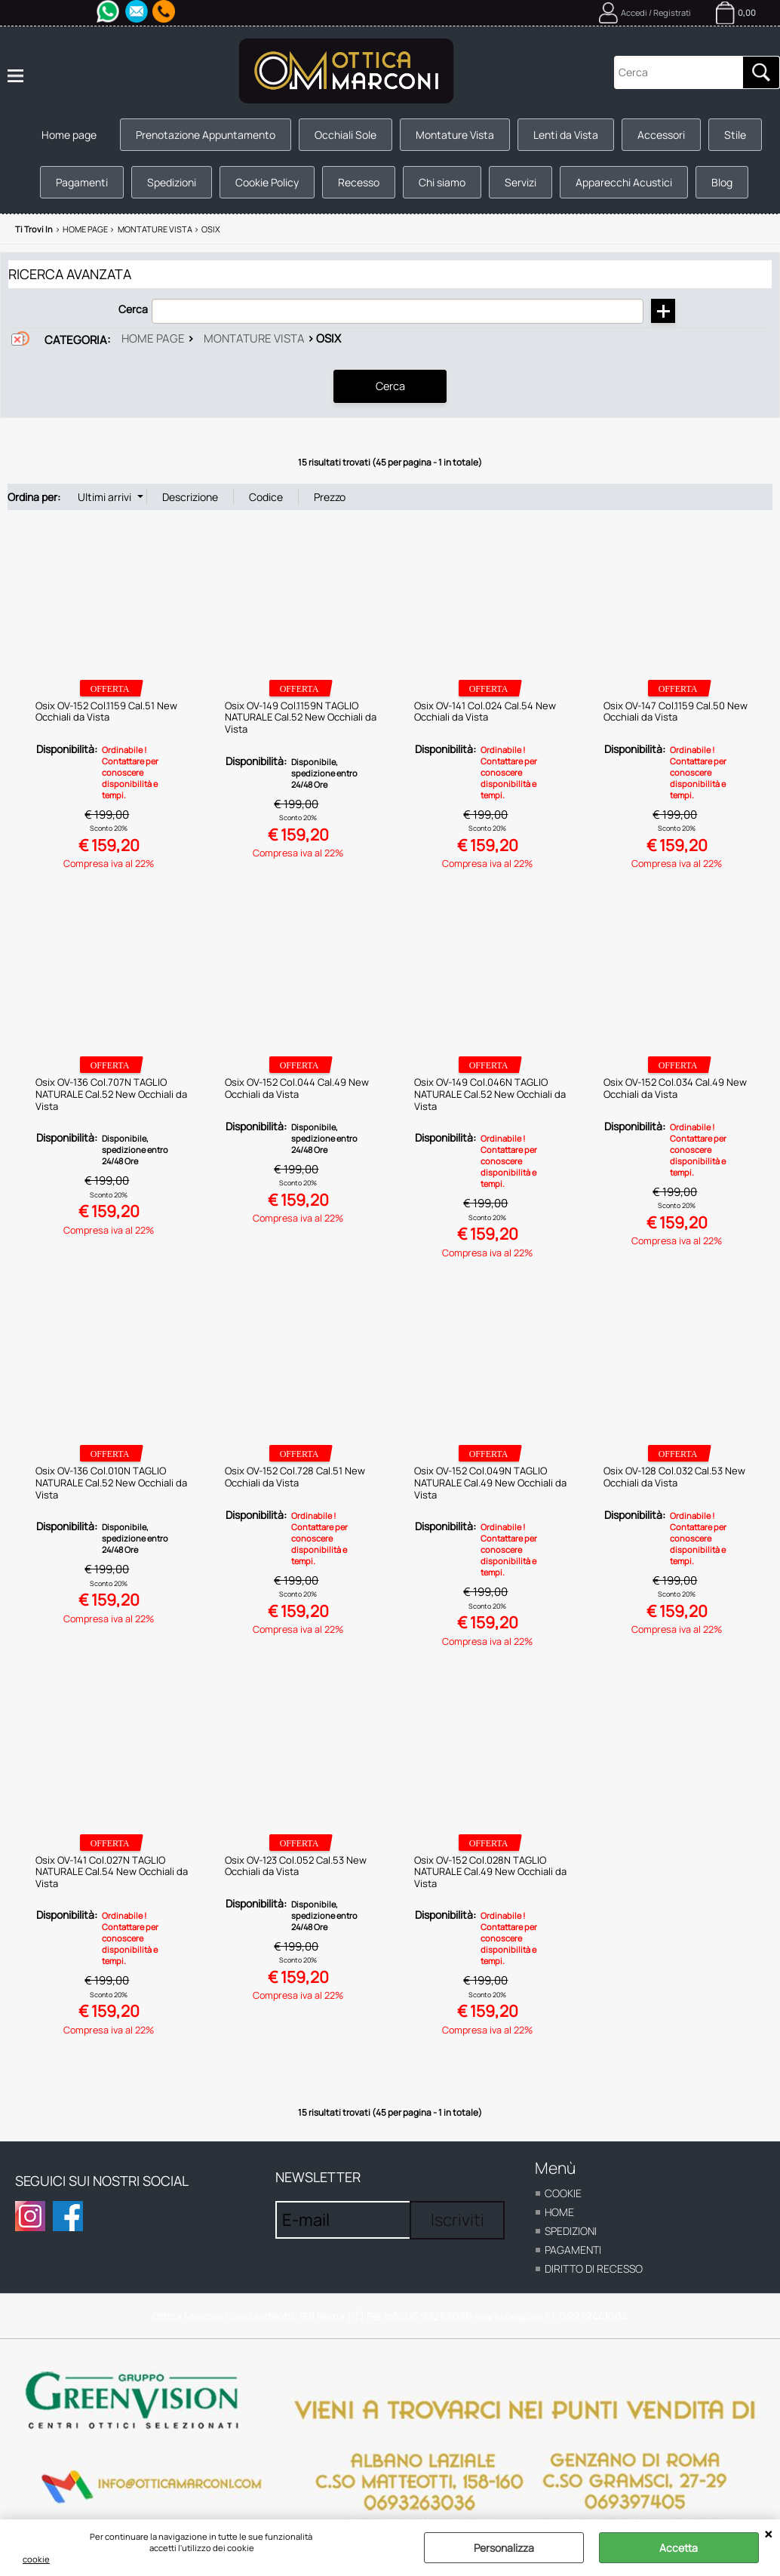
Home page (69, 135)
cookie (36, 2559)
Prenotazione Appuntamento (205, 135)
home (559, 2212)
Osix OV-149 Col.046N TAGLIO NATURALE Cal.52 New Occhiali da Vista (490, 1093)
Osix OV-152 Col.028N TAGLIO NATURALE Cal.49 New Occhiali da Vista (490, 1870)
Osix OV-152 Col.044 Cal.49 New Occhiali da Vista (297, 1088)
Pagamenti (82, 182)
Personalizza (504, 2548)
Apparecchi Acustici (624, 182)
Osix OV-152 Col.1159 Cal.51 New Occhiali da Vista (106, 711)
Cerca (133, 309)
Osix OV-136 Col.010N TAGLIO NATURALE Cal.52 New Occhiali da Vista (111, 1482)
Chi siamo (442, 182)
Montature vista (254, 338)
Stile (735, 135)
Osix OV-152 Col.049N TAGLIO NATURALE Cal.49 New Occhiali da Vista (490, 1482)
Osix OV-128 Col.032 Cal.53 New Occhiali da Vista (674, 1476)
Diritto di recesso (594, 2268)
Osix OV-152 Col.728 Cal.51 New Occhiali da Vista (295, 1476)
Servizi (520, 182)
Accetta (678, 2548)
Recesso (358, 182)
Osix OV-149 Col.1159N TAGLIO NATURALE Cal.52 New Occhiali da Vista (300, 716)
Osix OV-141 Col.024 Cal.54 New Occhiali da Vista (485, 711)
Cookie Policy (267, 182)
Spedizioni (171, 182)
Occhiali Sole (345, 135)
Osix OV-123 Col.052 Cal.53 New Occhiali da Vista (296, 1865)
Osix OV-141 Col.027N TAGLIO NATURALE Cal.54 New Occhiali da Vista (111, 1870)
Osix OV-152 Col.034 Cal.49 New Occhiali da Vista (675, 1088)
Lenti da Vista (565, 135)
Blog (721, 182)
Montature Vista (455, 135)
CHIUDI (768, 2534)
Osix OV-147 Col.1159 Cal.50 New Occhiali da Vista (675, 711)
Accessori (661, 135)
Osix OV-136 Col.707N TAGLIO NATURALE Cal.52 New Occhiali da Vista (111, 1093)
